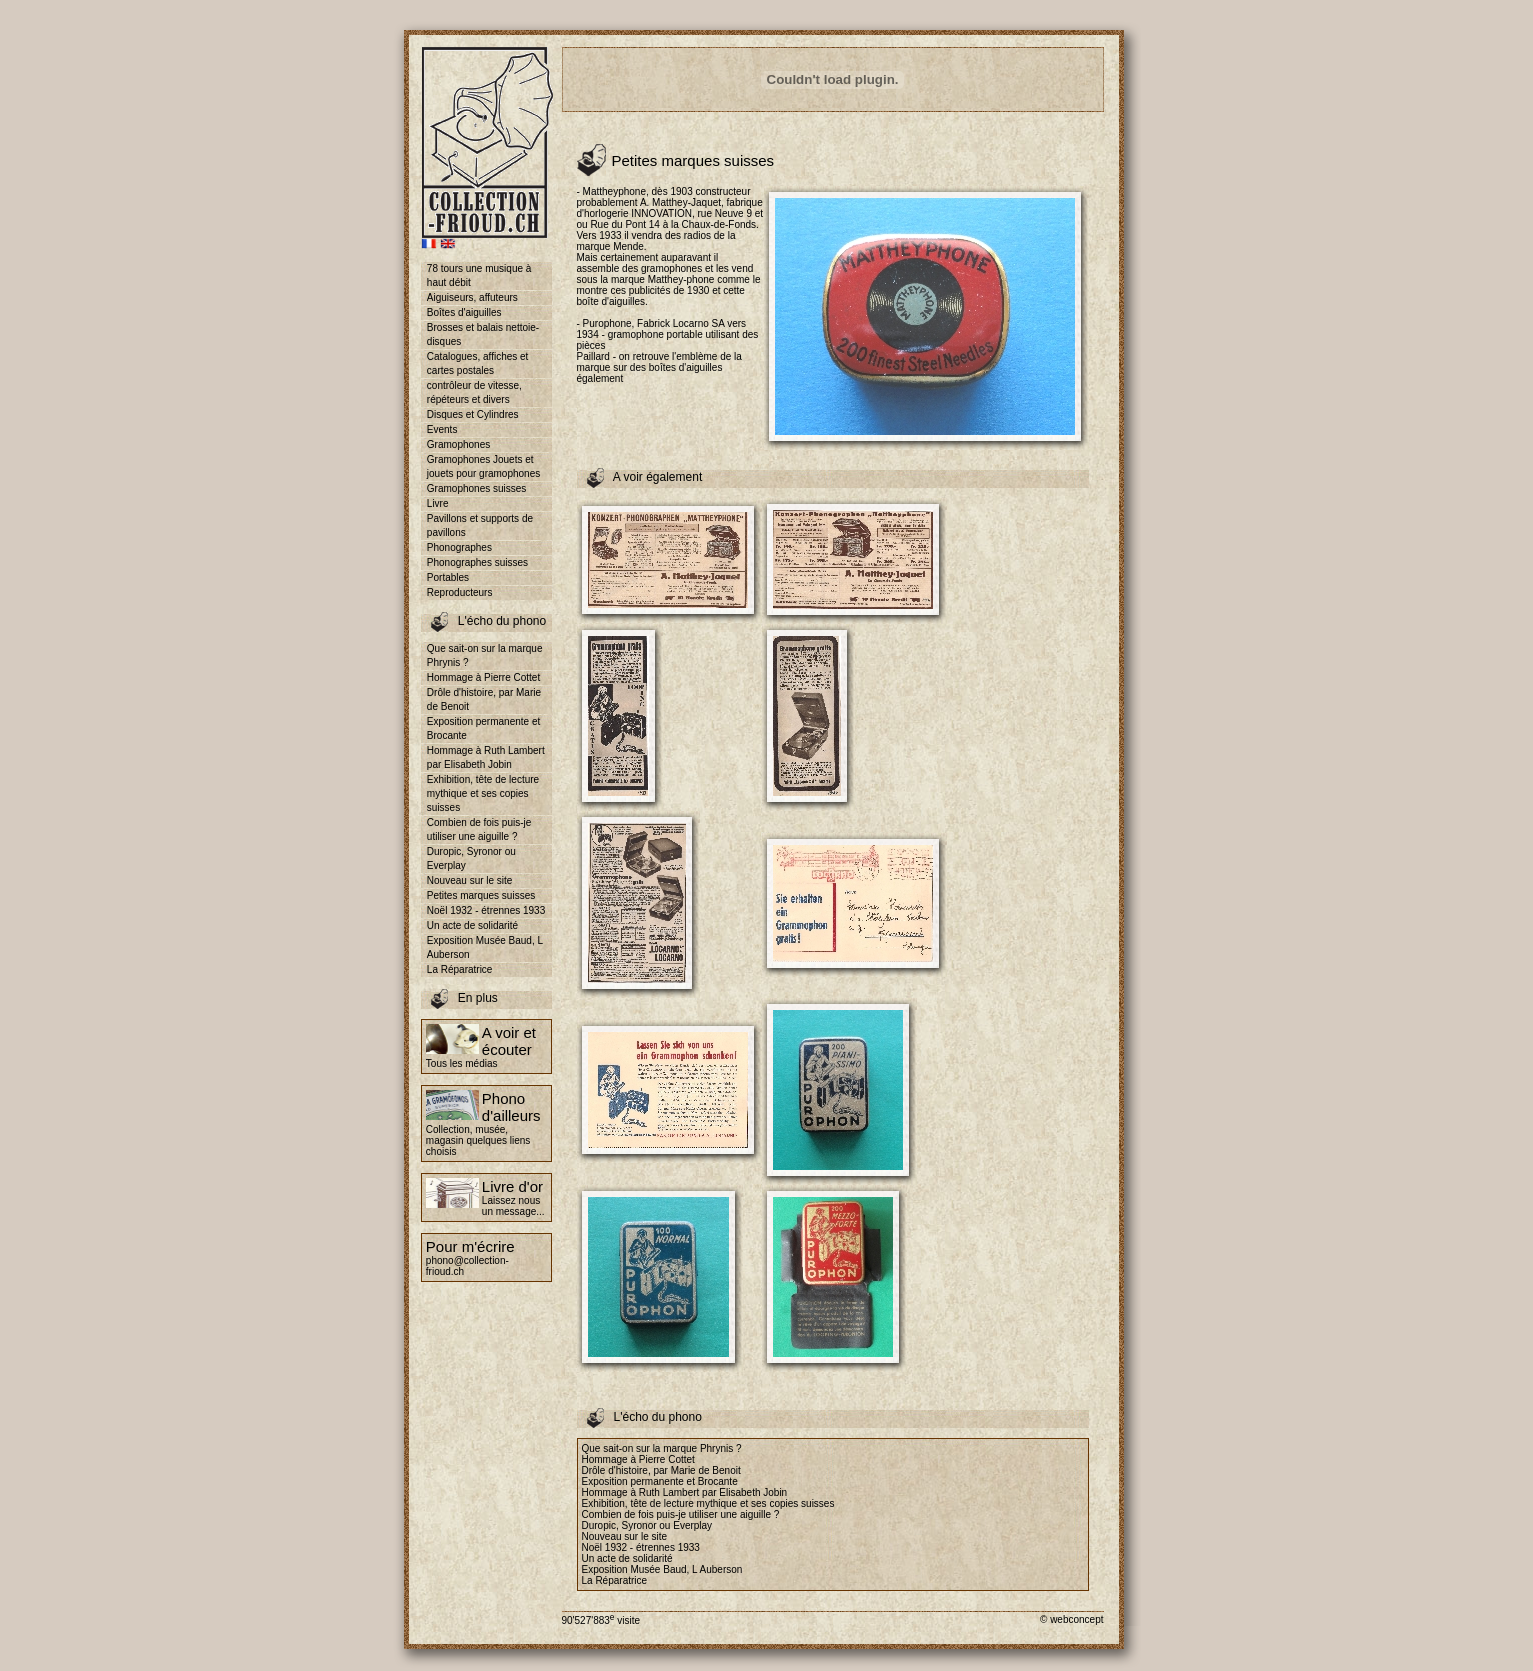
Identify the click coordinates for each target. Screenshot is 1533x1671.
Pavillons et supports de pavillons (480, 525)
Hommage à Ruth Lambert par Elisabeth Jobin (486, 757)
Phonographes (459, 547)
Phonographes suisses (477, 562)
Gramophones (458, 444)
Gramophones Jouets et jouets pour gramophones (483, 466)
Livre (438, 503)
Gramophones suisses (477, 488)
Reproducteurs (460, 592)
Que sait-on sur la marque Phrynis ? (485, 655)
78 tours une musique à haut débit (479, 275)
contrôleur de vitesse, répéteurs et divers (474, 392)
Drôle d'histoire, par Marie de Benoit (484, 699)
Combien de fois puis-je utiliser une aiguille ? (479, 829)
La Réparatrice (460, 969)
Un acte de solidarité (472, 925)
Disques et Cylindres (473, 414)
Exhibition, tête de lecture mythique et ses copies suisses (483, 793)
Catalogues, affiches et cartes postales (478, 363)
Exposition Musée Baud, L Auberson (485, 947)
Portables (448, 577)
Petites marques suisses (481, 895)
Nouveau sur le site (470, 880)
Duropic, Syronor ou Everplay (471, 858)
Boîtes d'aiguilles (464, 312)
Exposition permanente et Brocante (483, 728)
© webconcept (1072, 1619)
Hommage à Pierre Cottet (483, 677)
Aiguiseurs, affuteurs (472, 297)
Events (442, 429)
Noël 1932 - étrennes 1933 (486, 910)
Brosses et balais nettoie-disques (483, 334)
